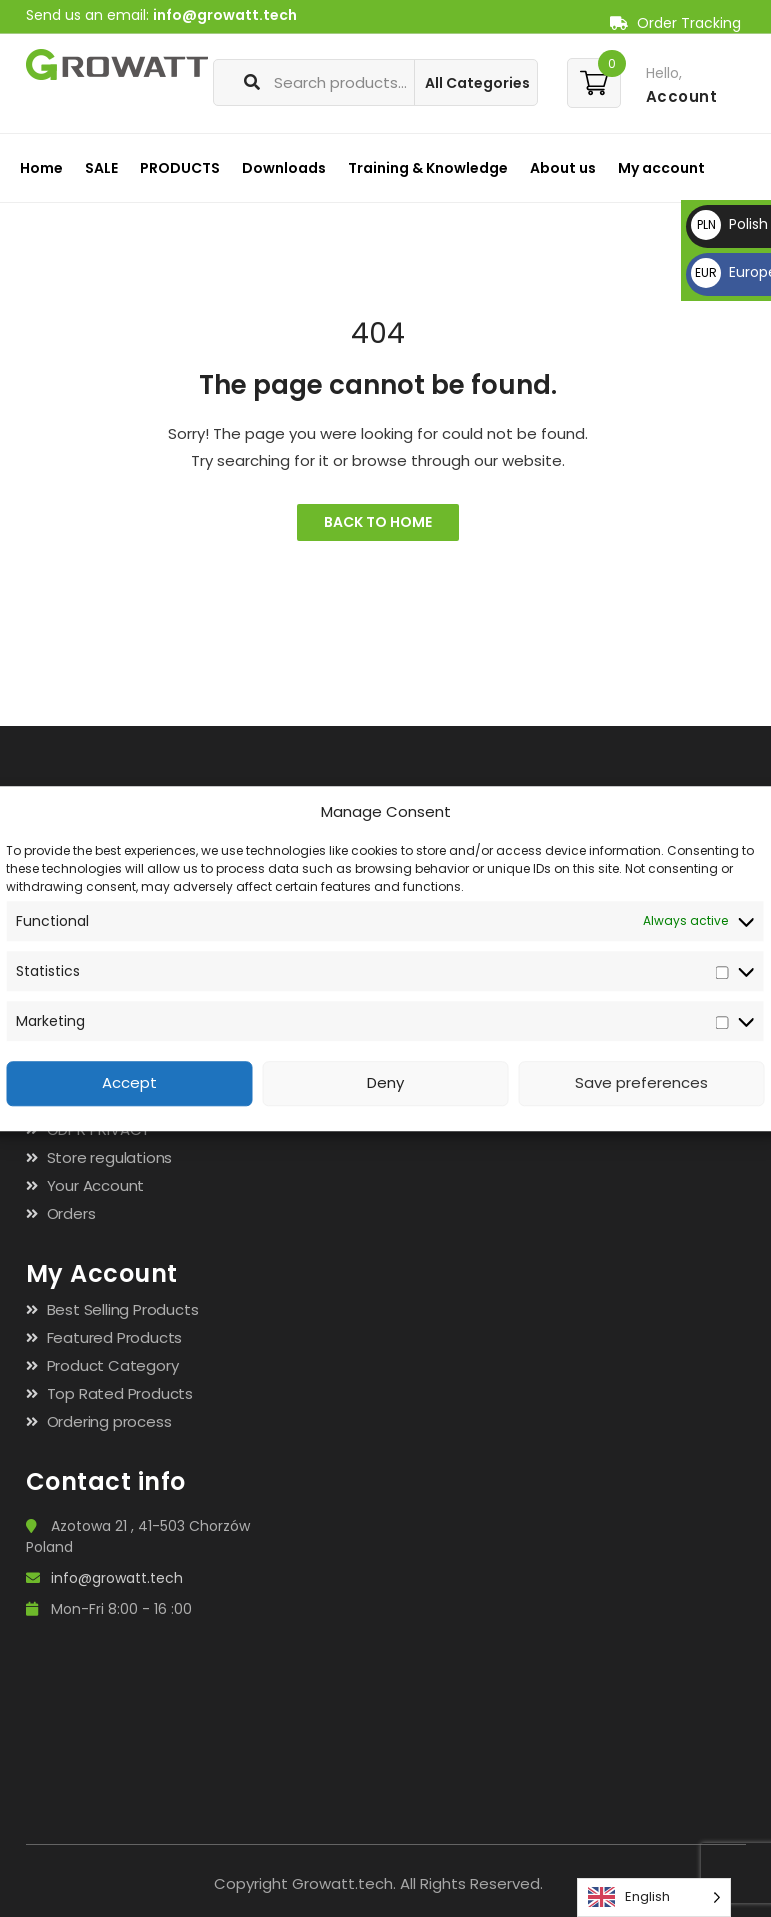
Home (41, 168)
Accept (129, 1083)
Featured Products (115, 1337)
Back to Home (378, 522)
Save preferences (641, 1083)
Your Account (96, 1185)
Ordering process (109, 1421)
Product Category (113, 1365)
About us (563, 168)
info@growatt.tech (225, 15)
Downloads (284, 168)
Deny (385, 1083)
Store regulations (110, 1157)
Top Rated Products (120, 1393)
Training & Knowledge (428, 168)
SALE (101, 168)
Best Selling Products (123, 1309)
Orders (71, 1213)
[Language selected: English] (654, 1897)
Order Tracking (675, 23)
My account (661, 168)
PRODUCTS (180, 168)
